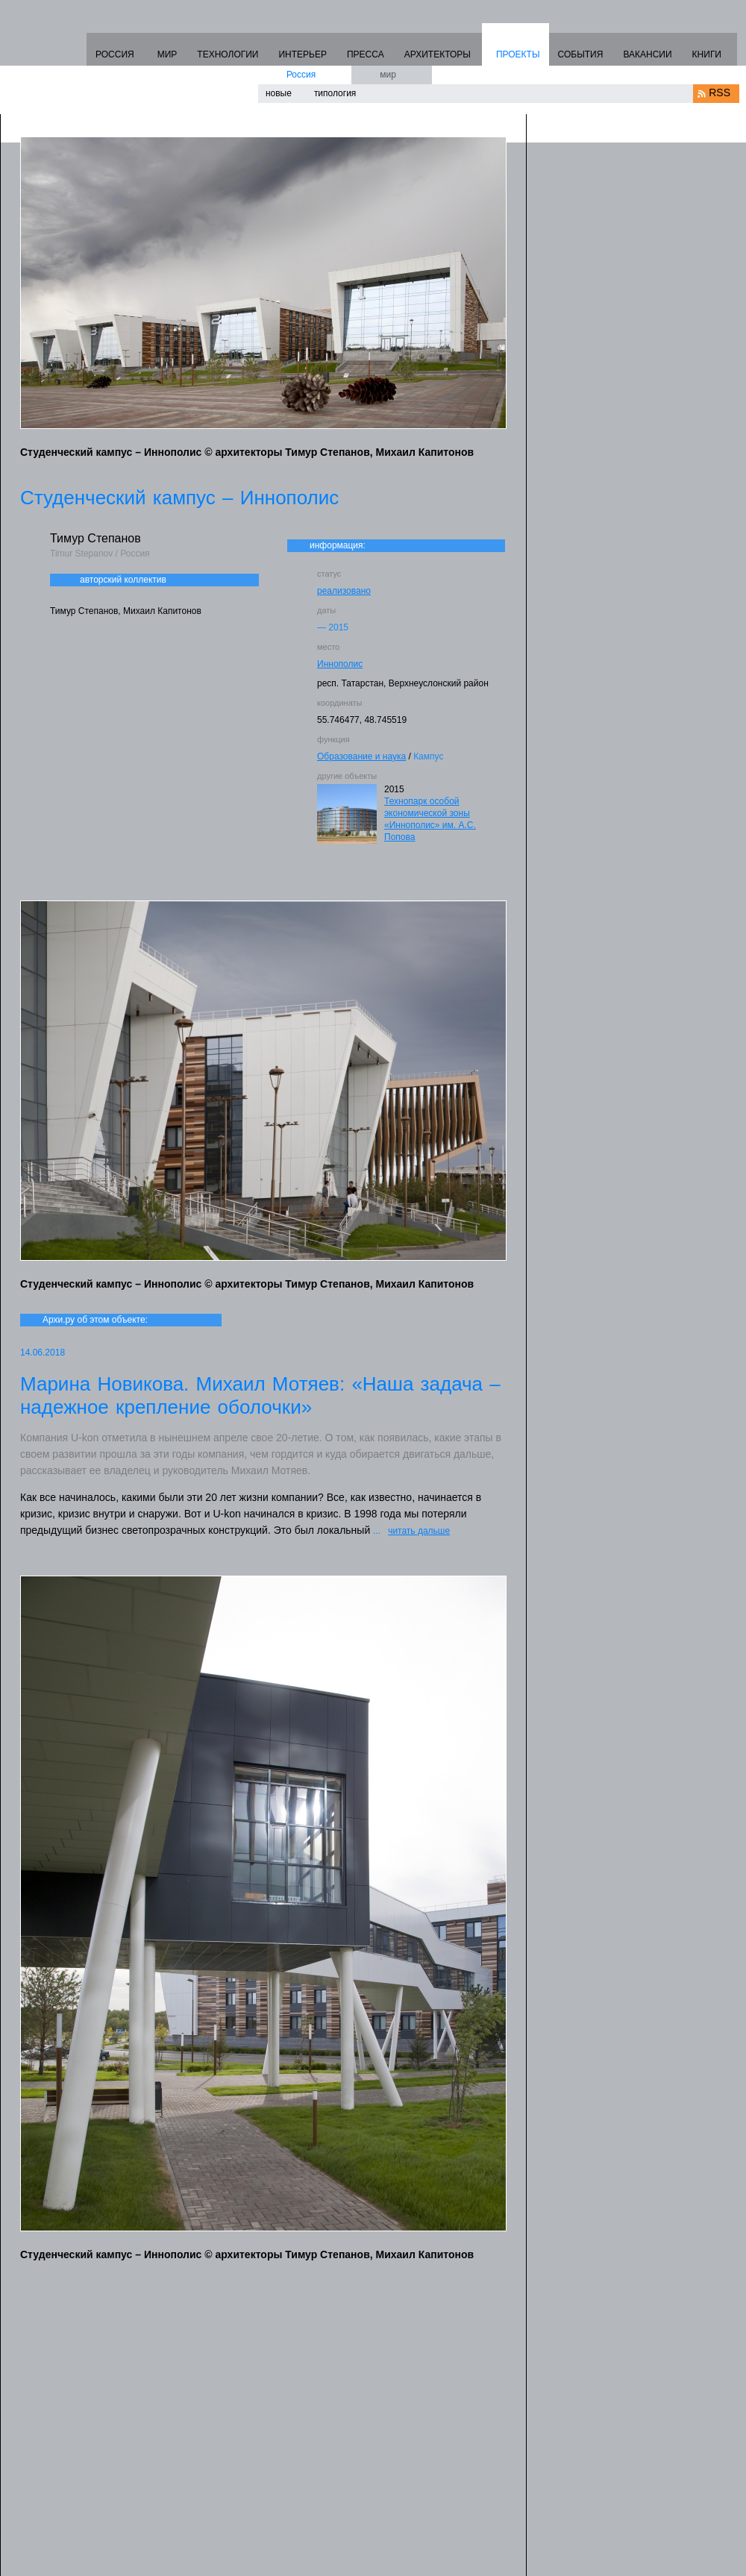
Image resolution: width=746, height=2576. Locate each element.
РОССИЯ (114, 54)
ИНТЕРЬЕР (302, 54)
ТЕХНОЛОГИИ (227, 54)
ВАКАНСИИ (647, 54)
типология (335, 93)
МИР (167, 54)
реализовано (344, 591)
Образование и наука (361, 756)
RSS (719, 92)
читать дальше (419, 1531)
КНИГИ (706, 54)
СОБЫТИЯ (581, 54)
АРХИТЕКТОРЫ (437, 54)
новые (279, 93)
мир (388, 74)
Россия (301, 74)
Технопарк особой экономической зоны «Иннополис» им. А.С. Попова (430, 819)
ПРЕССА (365, 54)
